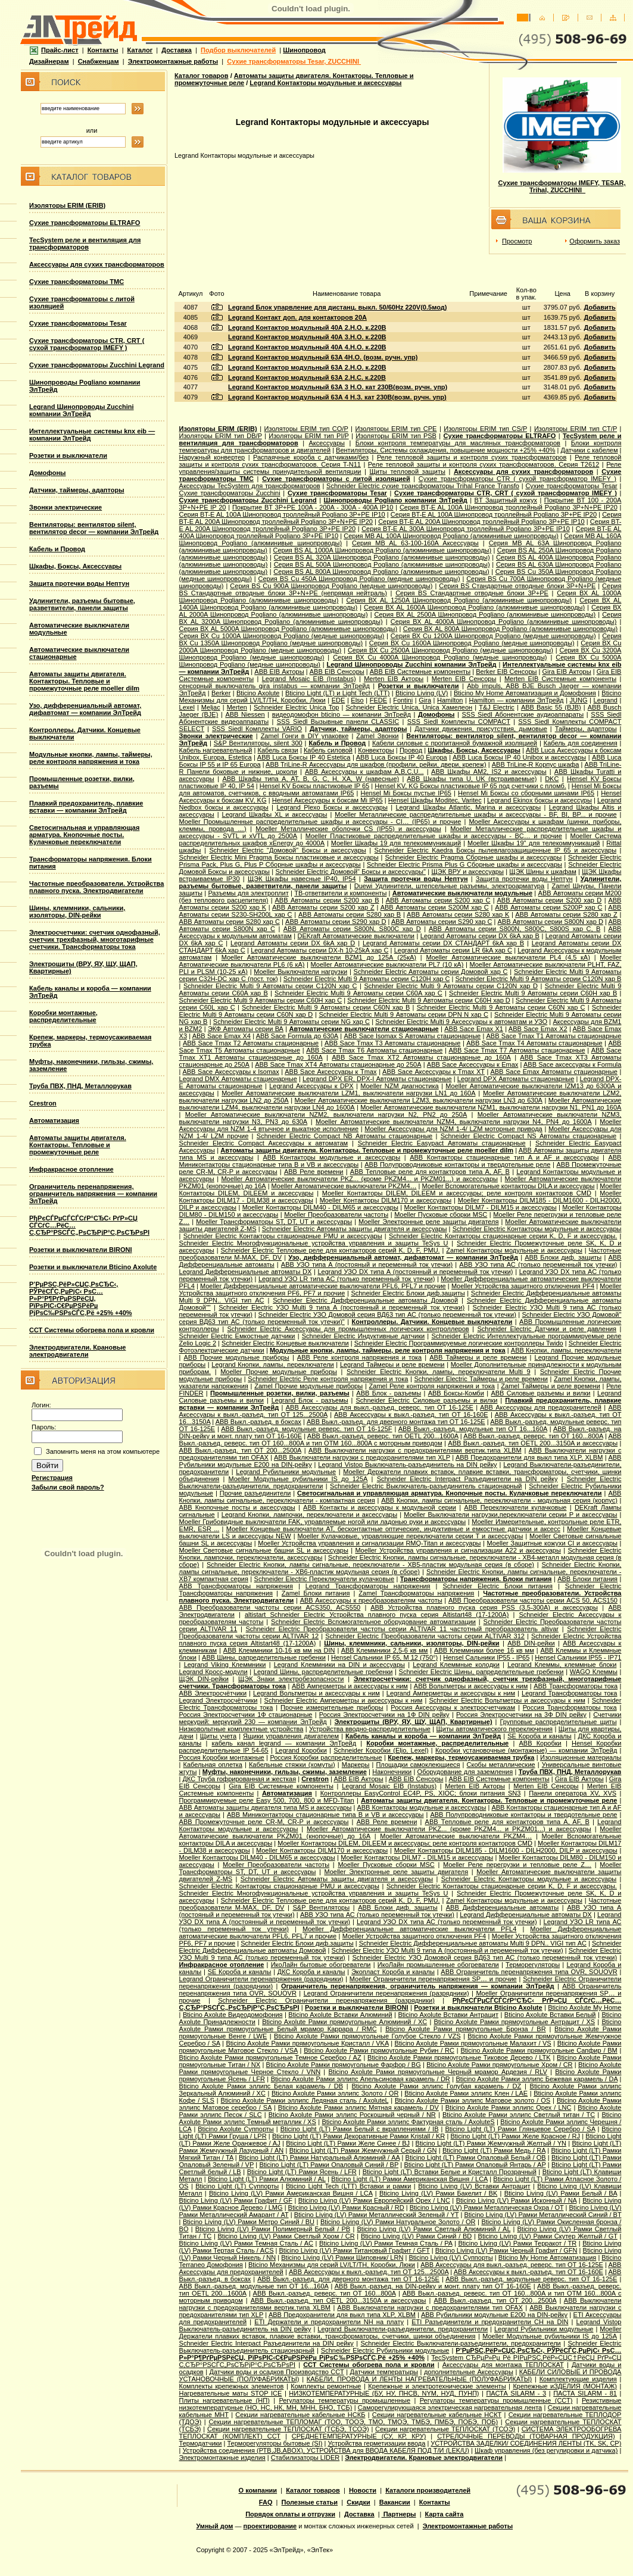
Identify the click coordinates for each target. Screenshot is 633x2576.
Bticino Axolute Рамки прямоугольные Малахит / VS (473, 2043)
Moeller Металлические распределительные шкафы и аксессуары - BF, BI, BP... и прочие (475, 814)
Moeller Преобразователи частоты (336, 1214)
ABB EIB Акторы (279, 671)
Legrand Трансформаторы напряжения (368, 1586)
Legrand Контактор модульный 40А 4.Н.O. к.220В (307, 347)
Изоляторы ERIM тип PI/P (308, 435)
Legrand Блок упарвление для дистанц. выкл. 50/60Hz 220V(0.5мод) (337, 307)
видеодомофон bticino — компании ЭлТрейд (341, 714)
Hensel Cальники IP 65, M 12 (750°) (384, 1657)
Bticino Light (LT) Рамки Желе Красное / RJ (515, 2136)
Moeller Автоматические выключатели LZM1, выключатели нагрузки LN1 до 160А (348, 1093)
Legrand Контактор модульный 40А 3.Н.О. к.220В (307, 337)
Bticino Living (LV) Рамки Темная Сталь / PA (385, 2243)
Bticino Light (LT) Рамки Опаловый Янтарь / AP (474, 2164)
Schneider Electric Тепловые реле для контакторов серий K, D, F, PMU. (329, 1250)
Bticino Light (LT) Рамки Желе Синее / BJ (348, 2143)
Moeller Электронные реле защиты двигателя (428, 1221)
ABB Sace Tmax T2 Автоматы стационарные (251, 1043)
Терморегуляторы (533, 1964)
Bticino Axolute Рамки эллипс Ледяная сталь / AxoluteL (305, 2100)
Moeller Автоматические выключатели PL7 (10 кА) (387, 964)
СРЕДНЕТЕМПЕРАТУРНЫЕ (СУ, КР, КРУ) (359, 2436)
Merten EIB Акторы (393, 678)
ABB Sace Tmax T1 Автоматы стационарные (553, 1035)
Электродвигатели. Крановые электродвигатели (77, 1351)
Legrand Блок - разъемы (310, 1400)
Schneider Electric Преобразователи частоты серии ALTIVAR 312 (425, 1636)
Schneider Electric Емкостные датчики (237, 1335)
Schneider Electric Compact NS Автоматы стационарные (528, 1135)
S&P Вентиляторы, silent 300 (258, 743)
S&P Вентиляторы (321, 1907)
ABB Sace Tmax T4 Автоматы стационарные (534, 1043)
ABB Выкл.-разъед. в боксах (258, 1421)
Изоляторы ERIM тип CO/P (306, 428)
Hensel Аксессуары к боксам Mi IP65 (327, 800)
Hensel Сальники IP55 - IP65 (486, 1657)
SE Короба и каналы (539, 1736)
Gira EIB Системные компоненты (281, 1786)
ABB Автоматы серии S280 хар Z (566, 914)
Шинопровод (304, 50)
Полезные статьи (310, 2502)
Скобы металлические (501, 1764)
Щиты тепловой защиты (407, 471)
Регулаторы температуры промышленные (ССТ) (496, 2400)
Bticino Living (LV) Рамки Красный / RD (346, 2207)
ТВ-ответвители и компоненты (340, 893)
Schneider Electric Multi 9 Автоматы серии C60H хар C (260, 1000)
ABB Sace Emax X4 (221, 1035)
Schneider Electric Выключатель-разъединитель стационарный (426, 1486)
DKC (552, 778)
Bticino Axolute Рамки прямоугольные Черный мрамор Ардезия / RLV (438, 2071)
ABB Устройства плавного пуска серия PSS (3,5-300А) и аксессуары (484, 1607)
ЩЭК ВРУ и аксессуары (467, 871)
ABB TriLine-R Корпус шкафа (535, 764)
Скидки (358, 2502)
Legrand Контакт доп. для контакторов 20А (297, 317)
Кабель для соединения (581, 743)
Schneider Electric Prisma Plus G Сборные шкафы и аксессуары (464, 864)
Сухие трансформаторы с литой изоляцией (336, 478)
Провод (411, 750)
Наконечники (391, 1771)
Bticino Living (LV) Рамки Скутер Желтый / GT (548, 2236)
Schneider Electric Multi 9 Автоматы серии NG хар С (291, 1021)
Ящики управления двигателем (291, 1736)
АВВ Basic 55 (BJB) (551, 707)
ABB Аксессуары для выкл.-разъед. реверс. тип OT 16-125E (379, 1407)
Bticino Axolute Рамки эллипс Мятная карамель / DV (358, 2107)
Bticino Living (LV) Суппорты (450, 2257)
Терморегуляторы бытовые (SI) (275, 2443)
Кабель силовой (328, 750)
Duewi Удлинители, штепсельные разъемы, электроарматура (449, 885)
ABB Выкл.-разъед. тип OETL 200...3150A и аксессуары (533, 1443)
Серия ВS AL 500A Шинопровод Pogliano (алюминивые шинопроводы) (382, 564)
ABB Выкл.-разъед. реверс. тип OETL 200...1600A (383, 1436)
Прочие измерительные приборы (331, 1707)
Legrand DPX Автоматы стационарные (515, 1078)
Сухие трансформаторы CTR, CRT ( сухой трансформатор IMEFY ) (86, 344)
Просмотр (517, 241)
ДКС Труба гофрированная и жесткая (239, 1778)
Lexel (187, 707)
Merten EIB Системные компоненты (560, 678)
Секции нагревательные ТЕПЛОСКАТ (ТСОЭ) (445, 2429)
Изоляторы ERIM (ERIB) (67, 205)
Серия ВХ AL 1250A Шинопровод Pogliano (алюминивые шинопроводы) (459, 600)
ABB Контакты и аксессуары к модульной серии (379, 1507)
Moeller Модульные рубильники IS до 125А (297, 1478)
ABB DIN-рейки (530, 1643)
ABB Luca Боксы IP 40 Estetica (304, 757)
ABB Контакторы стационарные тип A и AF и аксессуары (504, 1157)
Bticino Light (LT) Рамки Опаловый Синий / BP (328, 2164)
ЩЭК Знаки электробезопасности (291, 1678)
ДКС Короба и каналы (311, 1971)
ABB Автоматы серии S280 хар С (229, 921)
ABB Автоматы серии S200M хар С (435, 907)
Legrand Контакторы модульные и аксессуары (325, 82)
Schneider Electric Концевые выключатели (285, 1343)
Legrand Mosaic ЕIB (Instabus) (309, 678)
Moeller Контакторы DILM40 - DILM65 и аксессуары (320, 1207)
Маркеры (356, 1764)
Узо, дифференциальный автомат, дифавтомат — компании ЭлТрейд (85, 709)
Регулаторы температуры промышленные (344, 2400)
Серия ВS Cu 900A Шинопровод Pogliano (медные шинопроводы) (331, 585)
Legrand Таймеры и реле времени (392, 1364)
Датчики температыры (384, 2371)
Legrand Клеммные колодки (456, 1664)
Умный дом (215, 2526)
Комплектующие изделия (578, 2379)
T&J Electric (496, 707)
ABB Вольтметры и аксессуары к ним (471, 1686)
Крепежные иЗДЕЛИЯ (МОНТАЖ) (565, 2386)
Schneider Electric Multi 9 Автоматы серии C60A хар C (358, 993)
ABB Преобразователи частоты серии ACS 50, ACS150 (533, 1600)
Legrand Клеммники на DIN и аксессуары (339, 1664)
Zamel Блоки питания (316, 1593)
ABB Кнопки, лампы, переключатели (566, 1350)
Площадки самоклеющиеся (418, 1764)
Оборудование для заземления (465, 1771)
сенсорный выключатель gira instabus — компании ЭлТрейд (274, 685)
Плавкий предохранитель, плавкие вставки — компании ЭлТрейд (86, 807)
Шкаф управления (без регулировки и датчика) (546, 2450)
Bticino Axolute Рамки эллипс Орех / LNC (508, 2107)
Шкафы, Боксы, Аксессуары (75, 566)
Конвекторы (376, 750)
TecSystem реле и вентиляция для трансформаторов (85, 243)
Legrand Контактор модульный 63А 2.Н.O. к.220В (307, 367)
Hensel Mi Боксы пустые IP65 (405, 793)
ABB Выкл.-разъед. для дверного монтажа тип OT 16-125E (396, 1421)
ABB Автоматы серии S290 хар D (335, 921)
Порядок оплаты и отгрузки (290, 2514)
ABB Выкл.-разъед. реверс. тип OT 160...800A (533, 1436)
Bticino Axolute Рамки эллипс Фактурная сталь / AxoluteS (408, 2121)
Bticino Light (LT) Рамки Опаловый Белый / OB (476, 2157)
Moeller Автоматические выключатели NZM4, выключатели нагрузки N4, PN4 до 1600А (454, 1121)
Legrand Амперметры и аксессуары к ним (450, 1693)
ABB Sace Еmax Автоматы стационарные (554, 1071)
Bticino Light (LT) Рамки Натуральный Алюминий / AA (319, 2157)
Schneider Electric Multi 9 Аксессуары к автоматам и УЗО (461, 1021)
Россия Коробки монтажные (221, 1757)
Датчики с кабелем (589, 450)
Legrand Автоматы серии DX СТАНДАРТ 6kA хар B (443, 943)
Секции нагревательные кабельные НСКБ (300, 2414)
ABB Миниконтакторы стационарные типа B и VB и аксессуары (325, 1814)
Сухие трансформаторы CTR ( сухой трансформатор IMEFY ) (517, 478)
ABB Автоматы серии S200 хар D (549, 900)
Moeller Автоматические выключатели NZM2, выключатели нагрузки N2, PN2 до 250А (326, 1114)
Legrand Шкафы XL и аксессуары (275, 814)
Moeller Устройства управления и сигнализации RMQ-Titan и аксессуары (369, 1543)
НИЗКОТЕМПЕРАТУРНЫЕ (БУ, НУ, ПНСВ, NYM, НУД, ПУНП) (384, 2393)
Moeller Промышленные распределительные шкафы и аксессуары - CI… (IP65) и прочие (320, 821)
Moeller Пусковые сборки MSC (440, 1214)
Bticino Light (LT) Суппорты (237, 2186)
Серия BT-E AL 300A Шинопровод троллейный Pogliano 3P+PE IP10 (465, 528)
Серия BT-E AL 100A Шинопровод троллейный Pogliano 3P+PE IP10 (282, 514)
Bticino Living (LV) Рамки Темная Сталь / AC (246, 2243)
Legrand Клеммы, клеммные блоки (561, 1664)
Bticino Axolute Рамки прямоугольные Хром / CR (499, 2064)
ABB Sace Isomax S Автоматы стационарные (412, 1035)
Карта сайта (444, 2514)
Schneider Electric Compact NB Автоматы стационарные (344, 1135)
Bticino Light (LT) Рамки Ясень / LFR (302, 2171)
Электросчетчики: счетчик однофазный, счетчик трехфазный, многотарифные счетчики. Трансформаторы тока (94, 939)
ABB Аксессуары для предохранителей (540, 1407)
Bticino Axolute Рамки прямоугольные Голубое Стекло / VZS (367, 2036)
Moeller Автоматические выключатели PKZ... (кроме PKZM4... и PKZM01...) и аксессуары (359, 1178)
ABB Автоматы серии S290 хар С (441, 921)
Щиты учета (218, 1736)
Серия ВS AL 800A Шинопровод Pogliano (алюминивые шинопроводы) (381, 571)
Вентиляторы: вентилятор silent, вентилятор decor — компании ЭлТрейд (93, 528)
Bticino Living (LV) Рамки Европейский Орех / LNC (374, 2200)
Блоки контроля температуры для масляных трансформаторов (458, 442)
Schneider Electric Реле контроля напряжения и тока (328, 1378)
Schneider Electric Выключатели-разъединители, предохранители (461, 2343)
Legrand (606, 700)
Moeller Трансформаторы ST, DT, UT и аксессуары (274, 1221)
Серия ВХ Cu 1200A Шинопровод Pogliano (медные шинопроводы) (493, 635)
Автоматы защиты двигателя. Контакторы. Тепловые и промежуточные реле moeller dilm (84, 681)
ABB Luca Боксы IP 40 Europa (401, 757)
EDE (338, 700)
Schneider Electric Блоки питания (497, 1586)
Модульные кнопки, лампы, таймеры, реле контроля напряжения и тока (90, 758)
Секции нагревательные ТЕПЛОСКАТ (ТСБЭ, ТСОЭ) (288, 2429)
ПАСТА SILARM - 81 (585, 2393)
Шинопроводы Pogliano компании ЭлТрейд (395, 500)
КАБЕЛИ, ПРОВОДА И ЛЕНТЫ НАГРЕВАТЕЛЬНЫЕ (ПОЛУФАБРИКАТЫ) (419, 2379)
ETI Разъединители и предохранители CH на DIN (489, 2321)
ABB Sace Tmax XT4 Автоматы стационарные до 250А (338, 1064)
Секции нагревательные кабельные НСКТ (437, 2414)
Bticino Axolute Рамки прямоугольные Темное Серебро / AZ (270, 2057)
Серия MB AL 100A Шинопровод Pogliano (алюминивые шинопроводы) (451, 535)
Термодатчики (200, 2443)
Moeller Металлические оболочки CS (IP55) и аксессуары (348, 828)
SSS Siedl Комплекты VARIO (257, 728)
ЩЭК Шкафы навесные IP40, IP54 (302, 878)
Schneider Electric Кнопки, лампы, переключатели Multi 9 (439, 1371)
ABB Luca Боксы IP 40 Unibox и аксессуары (519, 757)
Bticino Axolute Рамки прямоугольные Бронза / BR (465, 2028)
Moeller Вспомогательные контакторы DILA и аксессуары (508, 1185)
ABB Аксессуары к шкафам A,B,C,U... (364, 771)
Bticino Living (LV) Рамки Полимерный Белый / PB (272, 2228)
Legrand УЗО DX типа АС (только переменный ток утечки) (447, 1921)
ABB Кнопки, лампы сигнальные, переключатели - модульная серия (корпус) (499, 1500)
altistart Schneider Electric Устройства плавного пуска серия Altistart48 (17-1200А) (377, 1614)
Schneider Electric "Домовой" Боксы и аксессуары (287, 850)
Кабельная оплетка (212, 1764)
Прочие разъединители (255, 1493)
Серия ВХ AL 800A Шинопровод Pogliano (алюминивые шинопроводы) (510, 628)
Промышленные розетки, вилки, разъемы (280, 1393)
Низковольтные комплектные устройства (241, 1728)
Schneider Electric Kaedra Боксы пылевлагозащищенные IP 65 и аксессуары (495, 850)
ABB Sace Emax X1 (473, 1028)
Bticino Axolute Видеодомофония (233, 2014)
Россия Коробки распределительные (326, 1757)
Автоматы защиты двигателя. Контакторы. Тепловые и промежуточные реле (77, 1145)
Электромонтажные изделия (222, 2457)
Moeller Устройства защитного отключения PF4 (522, 1285)
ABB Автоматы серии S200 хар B (327, 900)
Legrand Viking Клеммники (225, 1664)
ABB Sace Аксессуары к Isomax (230, 1071)
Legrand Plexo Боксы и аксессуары (331, 807)
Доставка (176, 50)
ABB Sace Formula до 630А (297, 1035)
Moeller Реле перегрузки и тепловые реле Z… (517, 1864)
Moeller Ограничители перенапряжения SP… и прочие (433, 1978)
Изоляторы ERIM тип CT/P (575, 428)
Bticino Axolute (257, 693)
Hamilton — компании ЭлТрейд (516, 700)
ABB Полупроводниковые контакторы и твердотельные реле (457, 1164)
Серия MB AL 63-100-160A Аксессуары (415, 543)
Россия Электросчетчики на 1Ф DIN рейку (384, 1714)
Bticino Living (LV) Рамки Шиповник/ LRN (342, 2257)
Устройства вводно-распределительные (370, 1728)
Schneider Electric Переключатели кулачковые (324, 1578)
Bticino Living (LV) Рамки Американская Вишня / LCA (291, 2193)
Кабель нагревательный (215, 750)
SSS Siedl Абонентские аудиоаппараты (523, 714)
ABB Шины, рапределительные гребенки (264, 1657)
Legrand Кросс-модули (213, 1671)
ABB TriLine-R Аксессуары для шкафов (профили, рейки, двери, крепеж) (376, 764)
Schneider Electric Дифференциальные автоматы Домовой (365, 1300)
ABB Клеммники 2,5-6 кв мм (384, 1650)
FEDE (378, 700)
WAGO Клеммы (594, 1671)
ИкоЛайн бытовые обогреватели (321, 1964)
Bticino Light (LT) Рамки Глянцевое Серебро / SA (520, 2128)
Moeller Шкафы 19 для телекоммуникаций (396, 843)
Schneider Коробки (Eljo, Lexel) (380, 1750)
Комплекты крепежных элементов (231, 2386)
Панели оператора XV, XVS (572, 1793)
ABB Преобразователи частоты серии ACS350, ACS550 (270, 1607)
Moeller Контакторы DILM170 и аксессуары (385, 1200)
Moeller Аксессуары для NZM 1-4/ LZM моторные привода (453, 1128)
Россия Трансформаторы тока (570, 1707)
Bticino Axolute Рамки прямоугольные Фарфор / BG (343, 2064)
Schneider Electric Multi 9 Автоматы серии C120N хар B (538, 978)
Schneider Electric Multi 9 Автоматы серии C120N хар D (450, 985)
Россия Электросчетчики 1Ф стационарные (246, 1714)
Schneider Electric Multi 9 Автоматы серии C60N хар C (501, 1007)
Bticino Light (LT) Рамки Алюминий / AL (267, 2178)
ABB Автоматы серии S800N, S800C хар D (352, 928)
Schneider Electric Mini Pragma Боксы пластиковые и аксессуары (279, 857)
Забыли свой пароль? (68, 1487)
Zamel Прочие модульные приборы (308, 1386)
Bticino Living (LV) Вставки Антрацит (474, 2186)
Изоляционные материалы (580, 1757)
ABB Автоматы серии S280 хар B (349, 914)
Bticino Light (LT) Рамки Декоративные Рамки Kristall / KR (358, 2136)
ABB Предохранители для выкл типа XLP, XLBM (529, 1457)
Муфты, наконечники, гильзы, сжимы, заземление (284, 1771)
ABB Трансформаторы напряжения (236, 1586)
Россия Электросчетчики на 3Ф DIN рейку (521, 1714)
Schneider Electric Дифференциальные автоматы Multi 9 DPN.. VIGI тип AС (473, 1943)
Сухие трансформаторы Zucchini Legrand (96, 365)
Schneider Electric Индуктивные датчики (363, 1335)
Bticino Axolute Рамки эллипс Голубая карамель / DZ (436, 2086)
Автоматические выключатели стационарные (363, 1028)
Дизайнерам (49, 61)
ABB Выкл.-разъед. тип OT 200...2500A (240, 1450)
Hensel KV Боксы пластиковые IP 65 (314, 785)
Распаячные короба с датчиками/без (311, 457)
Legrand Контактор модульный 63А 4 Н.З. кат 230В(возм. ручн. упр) (337, 397)
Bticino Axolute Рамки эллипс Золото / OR (335, 2093)
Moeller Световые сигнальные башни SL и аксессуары (263, 1550)
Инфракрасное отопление (71, 1169)
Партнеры (399, 2514)
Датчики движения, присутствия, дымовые (480, 728)
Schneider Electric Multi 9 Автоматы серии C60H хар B (533, 993)
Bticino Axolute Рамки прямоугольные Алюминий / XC (344, 2021)
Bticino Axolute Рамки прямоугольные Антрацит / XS (514, 2021)
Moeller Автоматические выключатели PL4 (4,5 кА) (508, 957)
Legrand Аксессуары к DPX (311, 1085)
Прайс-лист (54, 50)
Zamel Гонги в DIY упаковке (305, 735)
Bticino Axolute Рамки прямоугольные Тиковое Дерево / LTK (459, 2057)
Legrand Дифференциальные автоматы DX (245, 1271)
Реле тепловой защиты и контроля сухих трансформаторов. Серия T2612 (483, 464)
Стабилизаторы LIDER (305, 2457)
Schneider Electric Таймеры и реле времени (481, 1378)
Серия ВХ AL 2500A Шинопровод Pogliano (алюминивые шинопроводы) (485, 614)
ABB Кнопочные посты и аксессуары (237, 1507)
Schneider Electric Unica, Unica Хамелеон (408, 707)
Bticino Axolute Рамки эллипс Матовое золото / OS (472, 2100)
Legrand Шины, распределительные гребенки (323, 1671)
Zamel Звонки (377, 735)
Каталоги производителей (427, 2490)
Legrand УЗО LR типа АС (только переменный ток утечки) (346, 1278)
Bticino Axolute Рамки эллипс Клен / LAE (466, 2093)
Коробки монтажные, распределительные (63, 1016)
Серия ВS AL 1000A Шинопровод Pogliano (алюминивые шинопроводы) (382, 550)
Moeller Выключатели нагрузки (300, 971)
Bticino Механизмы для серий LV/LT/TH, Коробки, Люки (331, 2264)
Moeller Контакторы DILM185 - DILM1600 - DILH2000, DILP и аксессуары (506, 1850)
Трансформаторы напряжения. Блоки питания (476, 1578)
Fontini (403, 700)
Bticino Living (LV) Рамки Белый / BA (561, 2193)
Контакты (103, 50)
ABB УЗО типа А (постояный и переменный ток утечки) (367, 1264)
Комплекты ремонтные (326, 2386)
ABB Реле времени (314, 1171)
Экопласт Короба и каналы (393, 1971)
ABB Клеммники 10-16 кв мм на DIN (279, 1650)
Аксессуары (327, 442)
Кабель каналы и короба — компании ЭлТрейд (423, 1736)
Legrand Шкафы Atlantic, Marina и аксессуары (468, 807)
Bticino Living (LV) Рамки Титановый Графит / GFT (354, 2250)
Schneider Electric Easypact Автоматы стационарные (442, 1143)
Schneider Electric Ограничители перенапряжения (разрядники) (326, 2000)
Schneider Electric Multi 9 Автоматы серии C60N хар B (326, 1007)
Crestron (43, 1103)
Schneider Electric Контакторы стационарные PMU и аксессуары (282, 1235)
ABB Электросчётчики (213, 1693)
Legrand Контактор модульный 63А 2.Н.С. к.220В (307, 377)
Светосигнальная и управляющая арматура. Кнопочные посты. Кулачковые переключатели (84, 834)
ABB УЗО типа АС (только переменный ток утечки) (538, 1264)
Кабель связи (278, 750)
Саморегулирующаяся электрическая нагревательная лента (450, 2407)
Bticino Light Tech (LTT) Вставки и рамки (348, 2186)
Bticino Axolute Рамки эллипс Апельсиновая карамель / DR (360, 2078)
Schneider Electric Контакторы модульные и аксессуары (537, 1228)
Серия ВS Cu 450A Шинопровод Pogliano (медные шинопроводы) (359, 578)
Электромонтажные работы (173, 61)
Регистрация (52, 1477)
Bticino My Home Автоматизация (547, 2257)
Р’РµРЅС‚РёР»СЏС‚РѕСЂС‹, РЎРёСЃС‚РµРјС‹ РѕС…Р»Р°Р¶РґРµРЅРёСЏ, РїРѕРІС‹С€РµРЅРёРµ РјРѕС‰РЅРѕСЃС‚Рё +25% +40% (80, 1298)
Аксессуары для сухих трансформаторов (96, 264)
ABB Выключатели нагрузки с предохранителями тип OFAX (429, 2307)
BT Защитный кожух (506, 500)
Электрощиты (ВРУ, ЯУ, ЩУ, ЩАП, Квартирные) (413, 1721)
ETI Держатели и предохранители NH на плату (329, 2321)
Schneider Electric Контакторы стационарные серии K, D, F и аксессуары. (503, 1235)
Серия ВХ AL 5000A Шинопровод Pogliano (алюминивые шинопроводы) (288, 628)
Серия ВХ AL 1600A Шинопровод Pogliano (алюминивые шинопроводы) (474, 607)
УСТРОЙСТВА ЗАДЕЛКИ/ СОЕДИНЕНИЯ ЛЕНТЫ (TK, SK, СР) (526, 2443)
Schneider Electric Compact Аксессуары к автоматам (263, 1143)
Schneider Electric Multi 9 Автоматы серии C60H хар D (428, 1000)
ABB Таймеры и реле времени (477, 1357)
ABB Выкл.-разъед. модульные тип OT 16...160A (472, 1428)
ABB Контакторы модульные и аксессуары (331, 1157)
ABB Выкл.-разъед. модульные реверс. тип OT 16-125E (531, 2279)
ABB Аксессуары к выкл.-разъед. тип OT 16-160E (411, 1414)
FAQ (266, 2502)
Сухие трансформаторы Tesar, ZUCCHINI (294, 61)
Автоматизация (54, 1120)
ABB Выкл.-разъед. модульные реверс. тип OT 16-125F (306, 1428)
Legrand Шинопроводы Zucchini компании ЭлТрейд (81, 410)
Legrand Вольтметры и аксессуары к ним (316, 1693)
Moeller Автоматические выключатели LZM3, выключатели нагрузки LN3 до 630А (418, 1100)
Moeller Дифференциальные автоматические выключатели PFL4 (409, 1928)
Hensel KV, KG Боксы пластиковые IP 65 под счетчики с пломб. (470, 785)
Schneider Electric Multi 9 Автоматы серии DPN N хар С (403, 1014)
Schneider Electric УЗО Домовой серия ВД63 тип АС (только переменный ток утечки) (387, 1314)
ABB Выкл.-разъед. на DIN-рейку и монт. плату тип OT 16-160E (433, 2286)
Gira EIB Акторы (566, 671)
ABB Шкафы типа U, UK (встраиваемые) (472, 778)
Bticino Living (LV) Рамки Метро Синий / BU (248, 2221)
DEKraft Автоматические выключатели (356, 935)
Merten (237, 707)
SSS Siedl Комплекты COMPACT (458, 721)
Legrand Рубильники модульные (286, 1471)
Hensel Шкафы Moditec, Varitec (435, 800)
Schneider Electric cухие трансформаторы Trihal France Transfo (422, 485)
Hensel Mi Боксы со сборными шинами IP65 (526, 793)
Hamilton (450, 700)
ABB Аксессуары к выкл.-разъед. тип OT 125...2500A (368, 2271)
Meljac (210, 707)
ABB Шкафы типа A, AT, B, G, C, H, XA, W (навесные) (310, 778)
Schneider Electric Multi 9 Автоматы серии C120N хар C (270, 985)
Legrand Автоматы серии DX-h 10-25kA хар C (319, 950)
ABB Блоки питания (587, 1578)
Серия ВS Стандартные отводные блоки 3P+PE (471, 593)
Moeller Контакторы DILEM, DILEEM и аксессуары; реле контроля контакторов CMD (456, 1193)
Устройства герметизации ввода (376, 2443)
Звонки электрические (65, 507)
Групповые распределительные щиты (558, 1721)
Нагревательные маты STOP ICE (230, 2393)
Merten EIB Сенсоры (464, 678)
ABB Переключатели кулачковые (515, 1507)
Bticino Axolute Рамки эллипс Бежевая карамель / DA (537, 2078)
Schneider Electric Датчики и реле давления (546, 1328)
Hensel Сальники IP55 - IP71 (578, 1657)
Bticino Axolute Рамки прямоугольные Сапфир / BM (538, 2050)
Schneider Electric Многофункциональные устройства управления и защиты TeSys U (313, 1243)
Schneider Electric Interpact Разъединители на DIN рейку (467, 1478)
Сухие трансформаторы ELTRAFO (84, 222)
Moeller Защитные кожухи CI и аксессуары (552, 1543)
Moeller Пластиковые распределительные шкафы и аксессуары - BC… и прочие (433, 835)
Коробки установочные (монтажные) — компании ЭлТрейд (526, 1750)
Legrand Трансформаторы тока (569, 1693)
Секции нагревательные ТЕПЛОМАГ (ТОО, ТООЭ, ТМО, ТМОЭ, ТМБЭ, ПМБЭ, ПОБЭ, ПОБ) (353, 2421)
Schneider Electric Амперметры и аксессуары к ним (343, 1700)
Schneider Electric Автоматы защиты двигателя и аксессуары (354, 1228)
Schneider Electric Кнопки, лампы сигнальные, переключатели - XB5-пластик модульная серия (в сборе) (370, 1564)
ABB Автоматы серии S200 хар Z (323, 907)
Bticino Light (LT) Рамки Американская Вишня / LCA (409, 2178)
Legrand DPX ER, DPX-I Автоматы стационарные (377, 1078)
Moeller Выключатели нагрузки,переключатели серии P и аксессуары (510, 1514)
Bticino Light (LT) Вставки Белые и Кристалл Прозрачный (450, 2171)
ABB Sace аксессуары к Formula (572, 1064)
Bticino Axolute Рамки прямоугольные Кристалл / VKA (307, 2043)
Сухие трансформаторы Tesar (78, 323)
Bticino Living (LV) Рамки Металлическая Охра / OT (487, 2207)
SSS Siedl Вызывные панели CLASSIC (338, 721)
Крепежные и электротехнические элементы (437, 2386)
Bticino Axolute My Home (584, 2007)
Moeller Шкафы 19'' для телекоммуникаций (533, 843)
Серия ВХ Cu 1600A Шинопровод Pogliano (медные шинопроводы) (472, 643)
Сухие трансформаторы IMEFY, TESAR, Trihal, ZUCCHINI (561, 186)
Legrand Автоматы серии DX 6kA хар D (292, 943)
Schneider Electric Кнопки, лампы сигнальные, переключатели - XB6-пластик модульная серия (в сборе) (400, 1568)
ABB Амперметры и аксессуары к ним (350, 1686)
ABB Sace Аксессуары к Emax (472, 1064)
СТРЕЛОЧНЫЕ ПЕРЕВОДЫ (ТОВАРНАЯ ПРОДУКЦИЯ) (526, 2436)
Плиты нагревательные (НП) (224, 2400)
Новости (362, 2490)
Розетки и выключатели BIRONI (80, 1249)
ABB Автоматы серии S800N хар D (550, 921)
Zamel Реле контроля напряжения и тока (432, 1386)
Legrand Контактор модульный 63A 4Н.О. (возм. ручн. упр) (322, 357)
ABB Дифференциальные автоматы (502, 1907)
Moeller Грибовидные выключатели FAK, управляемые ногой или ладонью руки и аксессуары (322, 1521)
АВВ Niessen (244, 714)
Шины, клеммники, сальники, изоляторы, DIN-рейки (77, 911)
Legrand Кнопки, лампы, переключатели (272, 1364)
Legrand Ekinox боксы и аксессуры (539, 800)
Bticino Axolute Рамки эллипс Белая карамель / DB (261, 2086)
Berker (220, 693)
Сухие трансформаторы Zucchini (229, 493)
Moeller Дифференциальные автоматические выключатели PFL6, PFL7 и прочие (323, 1285)
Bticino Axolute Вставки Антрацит (448, 2014)
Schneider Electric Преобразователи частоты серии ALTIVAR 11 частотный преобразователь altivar (402, 1628)
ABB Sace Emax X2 (538, 1028)
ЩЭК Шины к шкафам (542, 871)
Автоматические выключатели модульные (462, 893)
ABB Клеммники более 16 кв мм (484, 1650)
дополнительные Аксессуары (468, 2371)
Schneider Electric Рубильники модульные (385, 2350)
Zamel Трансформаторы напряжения (416, 1593)
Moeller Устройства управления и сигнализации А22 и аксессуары (457, 1550)
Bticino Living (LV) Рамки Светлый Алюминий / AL (433, 2228)
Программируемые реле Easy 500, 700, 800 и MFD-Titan (266, 1800)
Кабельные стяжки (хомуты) (292, 1764)
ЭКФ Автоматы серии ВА (245, 1028)
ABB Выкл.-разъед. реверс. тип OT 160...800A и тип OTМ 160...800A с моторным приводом (400, 1439)
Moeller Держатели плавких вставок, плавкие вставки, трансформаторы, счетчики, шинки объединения (400, 2332)
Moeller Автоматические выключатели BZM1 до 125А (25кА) (319, 957)
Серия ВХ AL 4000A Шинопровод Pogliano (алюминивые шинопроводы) (504, 621)
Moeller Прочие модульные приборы (278, 1371)
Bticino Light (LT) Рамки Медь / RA (493, 2150)
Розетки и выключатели (68, 455)
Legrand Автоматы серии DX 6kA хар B (480, 935)
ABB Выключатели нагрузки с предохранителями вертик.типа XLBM (415, 1450)
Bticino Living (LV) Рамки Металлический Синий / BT (542, 2214)
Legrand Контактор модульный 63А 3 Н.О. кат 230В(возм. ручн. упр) (337, 387)
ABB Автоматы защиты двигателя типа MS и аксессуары (265, 1807)
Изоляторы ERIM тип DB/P (220, 435)
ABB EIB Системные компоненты (420, 671)
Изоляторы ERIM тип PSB (396, 435)
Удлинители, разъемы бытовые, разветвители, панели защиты (82, 604)
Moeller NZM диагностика (399, 1085)
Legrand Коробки (301, 1750)
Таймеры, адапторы (586, 728)
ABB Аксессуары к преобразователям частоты (371, 1600)
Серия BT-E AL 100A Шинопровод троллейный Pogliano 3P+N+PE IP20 (509, 507)
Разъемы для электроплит (248, 893)
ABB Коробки (540, 1743)
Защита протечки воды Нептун (79, 583)
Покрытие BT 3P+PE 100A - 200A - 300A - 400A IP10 (312, 507)
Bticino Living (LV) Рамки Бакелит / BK (438, 2193)
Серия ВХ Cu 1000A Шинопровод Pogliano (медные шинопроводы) (282, 635)
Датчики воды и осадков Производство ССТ (277, 2371)
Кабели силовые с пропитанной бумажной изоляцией (454, 743)
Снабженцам (98, 61)
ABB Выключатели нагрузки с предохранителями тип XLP (362, 1457)
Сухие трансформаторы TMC (76, 281)
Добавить (600, 307)
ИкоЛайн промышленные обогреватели (438, 1964)
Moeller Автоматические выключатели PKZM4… (344, 1185)
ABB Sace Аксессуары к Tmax (330, 1071)
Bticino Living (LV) (421, 693)
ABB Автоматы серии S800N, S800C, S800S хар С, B (514, 928)
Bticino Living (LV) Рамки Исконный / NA (516, 2200)
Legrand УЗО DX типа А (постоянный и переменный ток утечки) (415, 1271)
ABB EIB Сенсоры (337, 671)
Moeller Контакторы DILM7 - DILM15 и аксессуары (480, 1207)
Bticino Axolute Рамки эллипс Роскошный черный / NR (352, 2114)
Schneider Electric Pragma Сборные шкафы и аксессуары (473, 857)
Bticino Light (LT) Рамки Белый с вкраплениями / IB (359, 2128)
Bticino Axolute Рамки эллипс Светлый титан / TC (518, 2114)
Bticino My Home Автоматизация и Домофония (525, 693)
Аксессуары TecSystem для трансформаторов (249, 485)
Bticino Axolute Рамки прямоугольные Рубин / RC (379, 2050)
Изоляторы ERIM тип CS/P (485, 428)
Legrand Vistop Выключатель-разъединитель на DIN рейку (407, 1464)
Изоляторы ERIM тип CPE (395, 428)
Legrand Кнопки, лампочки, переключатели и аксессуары (309, 1514)
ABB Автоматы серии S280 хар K (458, 914)
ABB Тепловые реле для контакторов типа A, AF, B (430, 1171)
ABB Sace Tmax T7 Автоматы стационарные (516, 1050)
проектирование (270, 2526)
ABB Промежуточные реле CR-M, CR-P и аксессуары (264, 1821)
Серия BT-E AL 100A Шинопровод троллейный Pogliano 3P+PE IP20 (494, 514)
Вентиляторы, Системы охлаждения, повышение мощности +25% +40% (445, 450)
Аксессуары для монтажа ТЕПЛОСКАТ (503, 2364)
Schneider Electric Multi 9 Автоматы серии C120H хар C (366, 978)
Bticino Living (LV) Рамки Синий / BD (416, 2236)
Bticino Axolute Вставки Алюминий (340, 2014)
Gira (425, 700)
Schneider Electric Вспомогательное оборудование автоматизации (373, 1621)
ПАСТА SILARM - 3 (516, 2393)
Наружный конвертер (212, 457)
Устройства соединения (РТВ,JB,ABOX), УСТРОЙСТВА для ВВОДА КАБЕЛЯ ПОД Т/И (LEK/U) (326, 2450)
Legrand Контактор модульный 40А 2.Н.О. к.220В (307, 327)
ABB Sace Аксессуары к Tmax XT (433, 1071)
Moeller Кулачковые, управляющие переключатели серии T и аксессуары (410, 1536)
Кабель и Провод (57, 548)
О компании (258, 2490)
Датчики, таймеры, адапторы (76, 490)
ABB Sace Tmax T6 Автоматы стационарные (374, 1050)
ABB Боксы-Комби (456, 1393)
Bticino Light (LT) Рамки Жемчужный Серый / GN (363, 2150)
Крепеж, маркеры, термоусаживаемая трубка (461, 1757)
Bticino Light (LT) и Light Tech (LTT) (337, 693)
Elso (357, 700)
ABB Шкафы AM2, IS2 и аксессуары (489, 771)
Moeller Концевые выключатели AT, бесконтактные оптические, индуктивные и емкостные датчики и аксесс (393, 1528)
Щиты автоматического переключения (494, 1728)
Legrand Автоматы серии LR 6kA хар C (453, 950)
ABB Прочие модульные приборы (236, 1357)
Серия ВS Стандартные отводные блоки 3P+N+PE (517, 585)
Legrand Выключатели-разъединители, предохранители (402, 2329)
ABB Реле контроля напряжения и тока (359, 1357)
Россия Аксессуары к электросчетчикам (453, 1707)
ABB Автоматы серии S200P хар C (548, 907)
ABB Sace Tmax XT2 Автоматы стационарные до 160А (421, 1057)
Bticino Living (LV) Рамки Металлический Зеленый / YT (376, 2214)
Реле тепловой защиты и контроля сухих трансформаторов (471, 457)
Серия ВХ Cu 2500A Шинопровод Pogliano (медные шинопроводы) (450, 650)
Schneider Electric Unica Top (296, 707)
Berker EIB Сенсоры (506, 671)
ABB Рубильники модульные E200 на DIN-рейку (494, 2314)
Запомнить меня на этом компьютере (103, 1451)
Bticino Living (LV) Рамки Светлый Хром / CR (285, 2236)
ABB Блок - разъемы (388, 1393)
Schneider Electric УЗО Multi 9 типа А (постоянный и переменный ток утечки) (341, 1307)
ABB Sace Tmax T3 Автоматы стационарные (392, 1043)
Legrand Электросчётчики (218, 1700)
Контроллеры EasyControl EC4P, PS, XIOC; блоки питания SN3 (420, 1793)
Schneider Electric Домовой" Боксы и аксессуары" (350, 871)
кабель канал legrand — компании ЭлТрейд (284, 1743)
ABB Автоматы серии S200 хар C (438, 900)
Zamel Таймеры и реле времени (550, 1386)
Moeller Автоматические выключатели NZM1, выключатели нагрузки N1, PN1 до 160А (490, 1107)
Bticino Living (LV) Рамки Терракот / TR (517, 2243)
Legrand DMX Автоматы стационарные (238, 1078)
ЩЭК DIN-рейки (204, 1678)
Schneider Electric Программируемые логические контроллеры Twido (458, 1343)
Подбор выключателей (238, 50)
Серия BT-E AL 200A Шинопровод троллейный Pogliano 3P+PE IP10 (481, 521)
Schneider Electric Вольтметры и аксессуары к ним (507, 1700)
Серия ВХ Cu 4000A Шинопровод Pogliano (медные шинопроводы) (440, 657)
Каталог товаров (201, 75)
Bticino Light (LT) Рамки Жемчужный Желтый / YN (491, 2143)
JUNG (579, 700)
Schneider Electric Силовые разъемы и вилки (426, 1400)
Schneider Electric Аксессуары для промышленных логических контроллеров (348, 1328)
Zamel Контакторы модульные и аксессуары (514, 1250)
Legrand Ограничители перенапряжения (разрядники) (261, 1978)
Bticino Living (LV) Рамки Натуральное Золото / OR (398, 2221)
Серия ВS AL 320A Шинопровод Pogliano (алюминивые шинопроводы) (382, 557)
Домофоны (47, 472)
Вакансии (394, 2502)
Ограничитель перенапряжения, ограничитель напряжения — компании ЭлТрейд (93, 1193)
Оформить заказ (594, 241)
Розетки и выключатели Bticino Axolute (93, 1266)
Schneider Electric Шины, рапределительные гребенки (481, 1671)
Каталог (140, 50)
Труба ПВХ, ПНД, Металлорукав (80, 1085)
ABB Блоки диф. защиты (563, 1257)
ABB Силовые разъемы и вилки (540, 1393)
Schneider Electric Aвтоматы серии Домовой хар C (431, 971)
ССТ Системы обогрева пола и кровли (91, 1330)
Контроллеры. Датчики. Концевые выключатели (432, 1321)
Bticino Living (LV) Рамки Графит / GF (235, 2200)
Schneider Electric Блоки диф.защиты (407, 1293)
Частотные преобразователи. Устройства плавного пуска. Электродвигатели (96, 887)
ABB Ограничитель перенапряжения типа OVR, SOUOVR (529, 1971)
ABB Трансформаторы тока (576, 1686)
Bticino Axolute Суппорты (235, 2128)
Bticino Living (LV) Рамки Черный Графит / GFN (506, 2250)
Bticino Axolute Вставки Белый (550, 2014)
